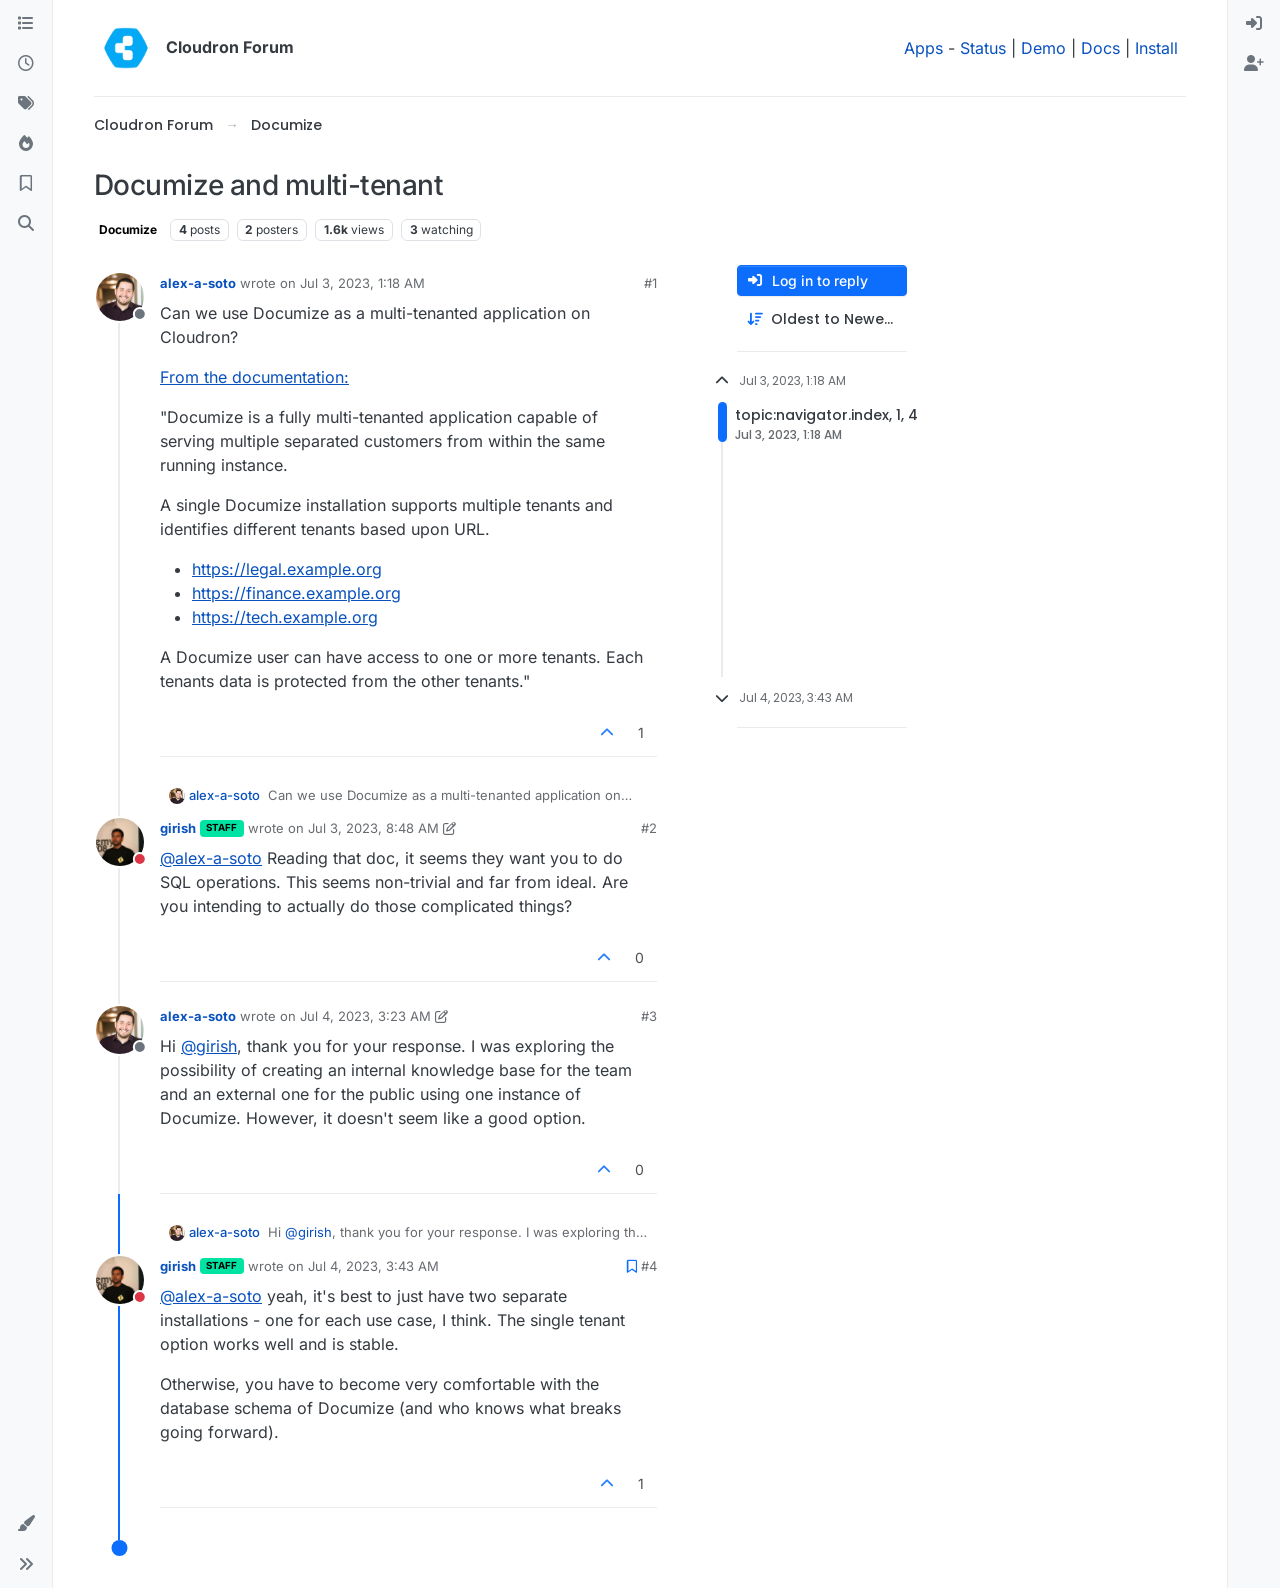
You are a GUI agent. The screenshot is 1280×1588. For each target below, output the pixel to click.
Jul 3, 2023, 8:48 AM (373, 828)
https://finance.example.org (296, 593)
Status (983, 48)
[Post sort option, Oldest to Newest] (822, 319)
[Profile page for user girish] (120, 842)
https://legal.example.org (287, 569)
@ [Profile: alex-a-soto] (211, 858)
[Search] (26, 224)
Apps (923, 48)
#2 (649, 828)
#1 (650, 283)
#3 (649, 1016)
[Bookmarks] (26, 184)
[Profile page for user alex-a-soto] (120, 297)
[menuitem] (1254, 24)
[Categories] (26, 24)
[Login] (1254, 24)
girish (178, 828)
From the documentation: (254, 377)
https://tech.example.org (285, 617)
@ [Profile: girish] (209, 1046)
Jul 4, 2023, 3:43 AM (373, 1266)
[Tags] (26, 104)
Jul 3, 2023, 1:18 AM (362, 283)
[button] (26, 1524)
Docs (1100, 48)
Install (1156, 48)
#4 (649, 1266)
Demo (1043, 48)
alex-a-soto (198, 283)
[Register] (1254, 64)
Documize (128, 229)
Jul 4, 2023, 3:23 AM (365, 1016)
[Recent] (26, 64)
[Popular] (26, 144)
